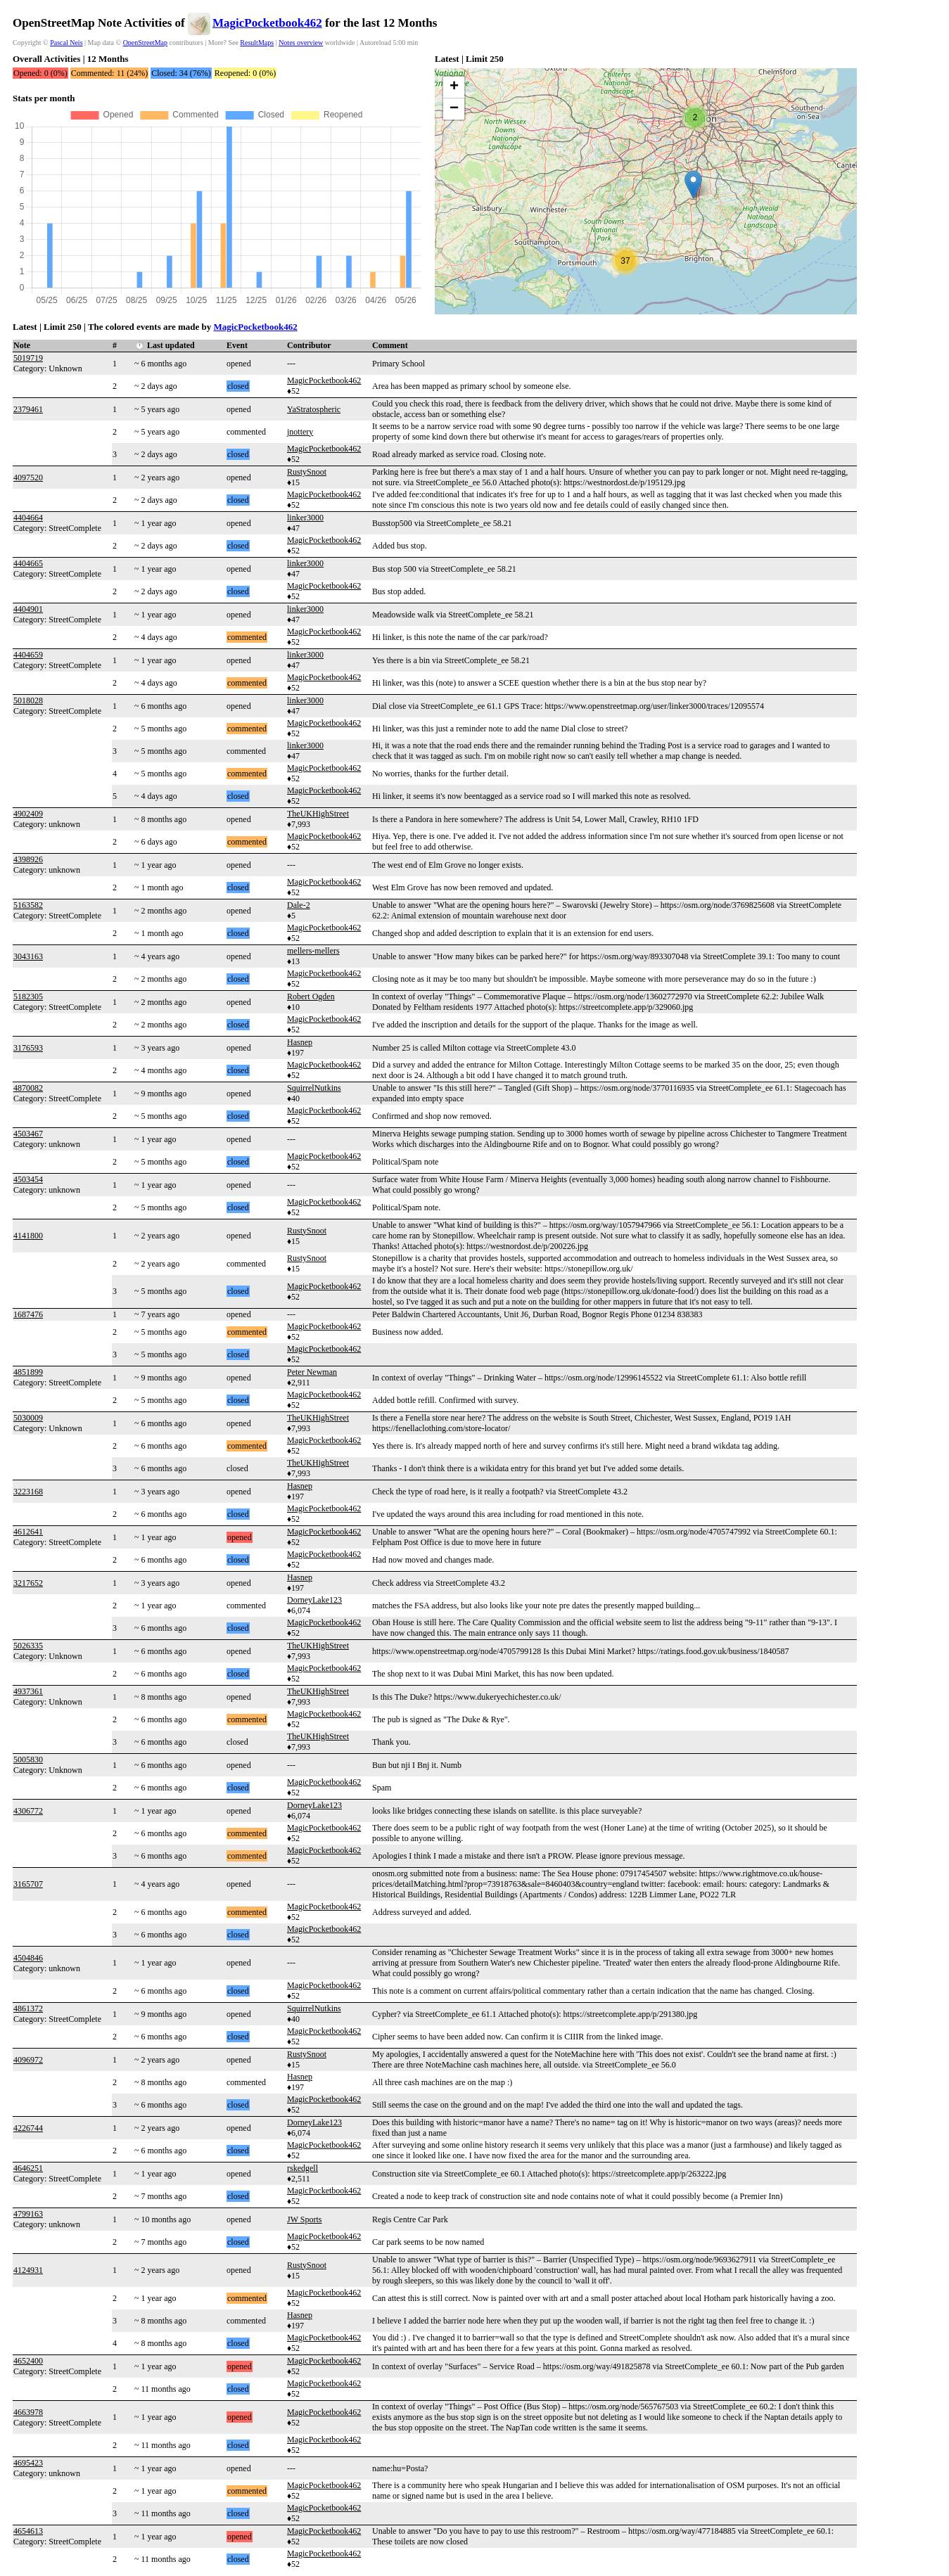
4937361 (28, 1691)
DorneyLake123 (314, 1600)
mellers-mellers (313, 951)
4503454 (28, 1179)
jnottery (300, 432)
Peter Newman (312, 1372)
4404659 (28, 655)
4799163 (28, 2214)
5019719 (28, 358)
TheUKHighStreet (318, 814)
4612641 (28, 1532)
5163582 (28, 905)
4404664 (28, 518)
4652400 (28, 2361)
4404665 (28, 563)
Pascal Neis (66, 42)
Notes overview (301, 42)
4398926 (28, 859)
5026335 (28, 1646)
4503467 (28, 1134)
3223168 (28, 1492)
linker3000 (305, 518)
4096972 (28, 2060)
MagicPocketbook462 (267, 23)
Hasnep (299, 1042)
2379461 (28, 409)
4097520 (28, 477)
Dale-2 (298, 905)
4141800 (28, 1236)
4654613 (28, 2531)
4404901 (28, 609)
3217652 (28, 1583)
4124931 (28, 2270)
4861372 (28, 2008)
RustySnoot (306, 472)
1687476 (28, 1314)
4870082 (28, 1088)
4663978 (28, 2412)
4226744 (28, 2128)
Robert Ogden (311, 996)
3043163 (28, 956)
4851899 (28, 1372)
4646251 (28, 2168)
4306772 (28, 1811)
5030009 (28, 1418)
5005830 (28, 1759)
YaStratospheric (313, 409)
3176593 (28, 1048)
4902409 (28, 814)
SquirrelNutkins (314, 1088)
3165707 (28, 1884)
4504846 (28, 1958)
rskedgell (302, 2168)
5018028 (28, 700)
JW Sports (304, 2219)
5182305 (28, 996)
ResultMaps (257, 42)
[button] (693, 184)
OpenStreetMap (145, 42)
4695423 (28, 2463)
